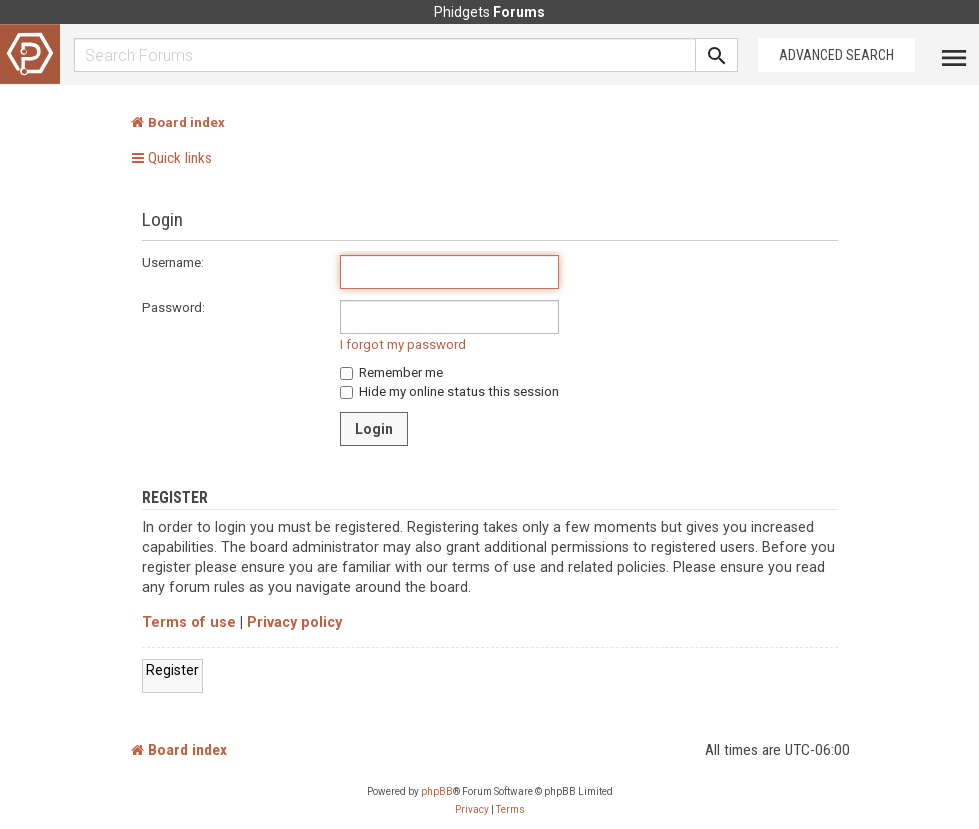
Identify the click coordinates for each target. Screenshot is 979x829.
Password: (173, 307)
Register (172, 670)
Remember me (391, 372)
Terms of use (189, 622)
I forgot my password (403, 344)
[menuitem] (472, 810)
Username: (173, 262)
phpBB (437, 791)
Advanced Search (836, 55)
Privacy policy (294, 622)
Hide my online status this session (449, 391)
